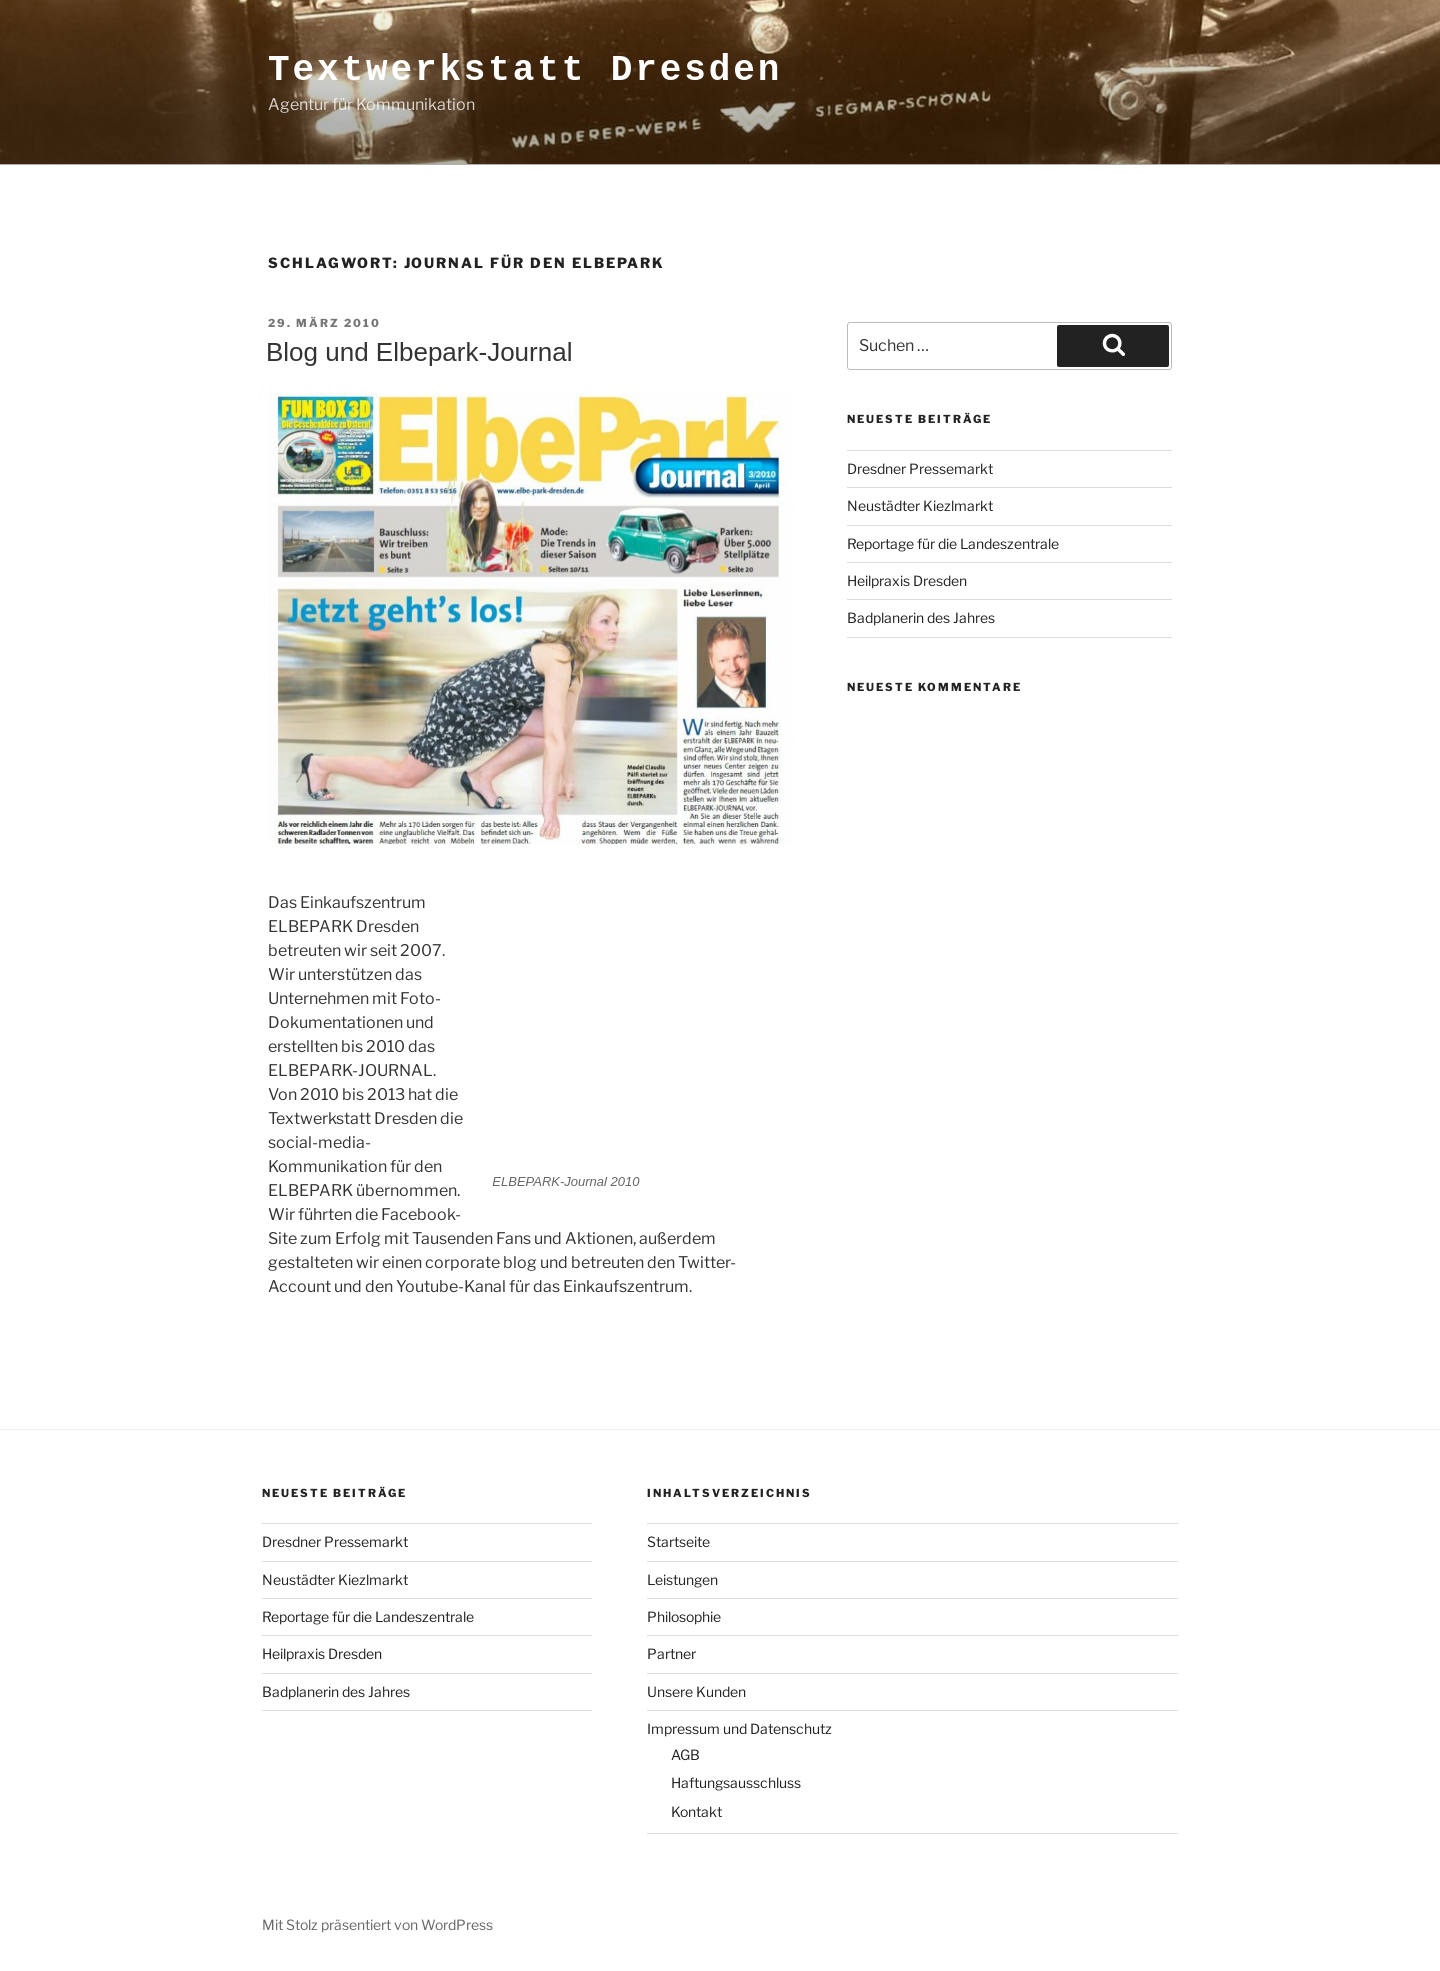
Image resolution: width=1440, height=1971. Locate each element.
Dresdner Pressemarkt (920, 468)
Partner (671, 1653)
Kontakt (696, 1811)
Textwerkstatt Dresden (525, 70)
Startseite (678, 1541)
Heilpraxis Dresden (907, 580)
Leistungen (682, 1579)
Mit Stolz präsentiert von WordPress (377, 1924)
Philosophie (684, 1616)
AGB (685, 1754)
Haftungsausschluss (736, 1782)
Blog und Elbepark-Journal (419, 352)
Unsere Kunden (696, 1691)
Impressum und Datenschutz (739, 1728)
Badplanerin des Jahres (921, 617)
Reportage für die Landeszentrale (953, 543)
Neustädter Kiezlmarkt (920, 505)
